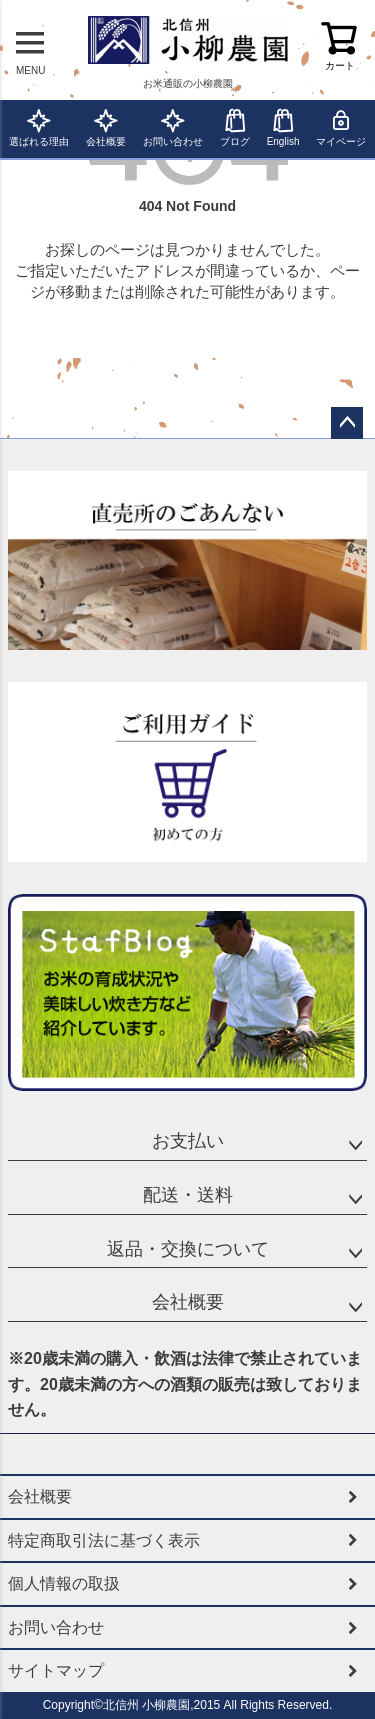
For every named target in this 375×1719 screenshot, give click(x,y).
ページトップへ (347, 423)
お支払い (188, 1141)
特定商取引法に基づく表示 (104, 1540)
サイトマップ (56, 1670)
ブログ (235, 127)
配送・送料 (188, 1195)
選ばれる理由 (39, 127)
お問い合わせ (173, 127)
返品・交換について (188, 1249)
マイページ (341, 127)
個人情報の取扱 (64, 1583)
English (283, 127)
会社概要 (106, 127)
